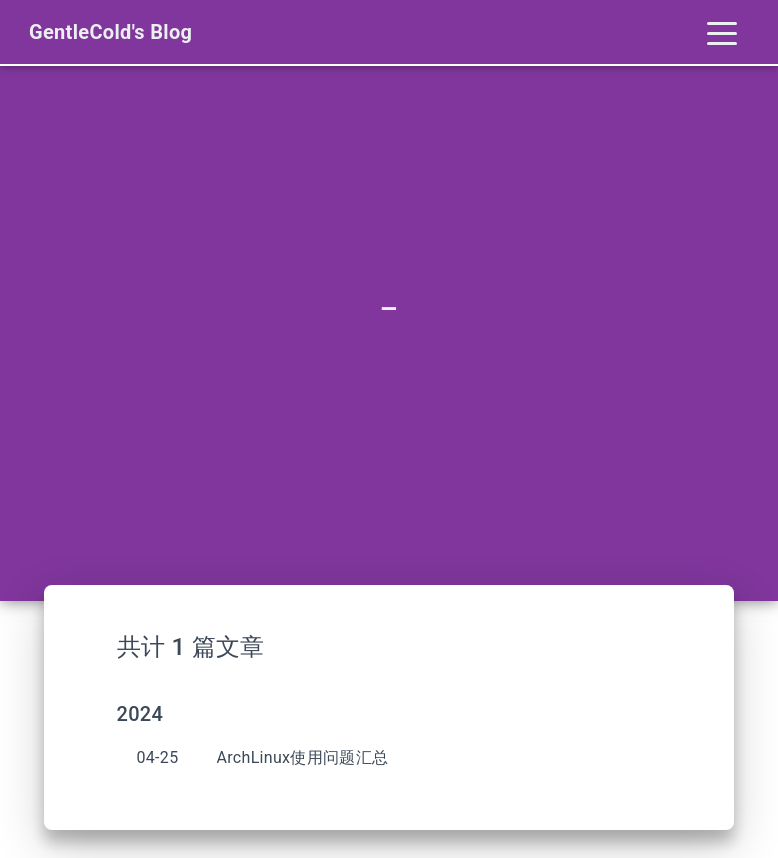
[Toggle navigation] (722, 32)
